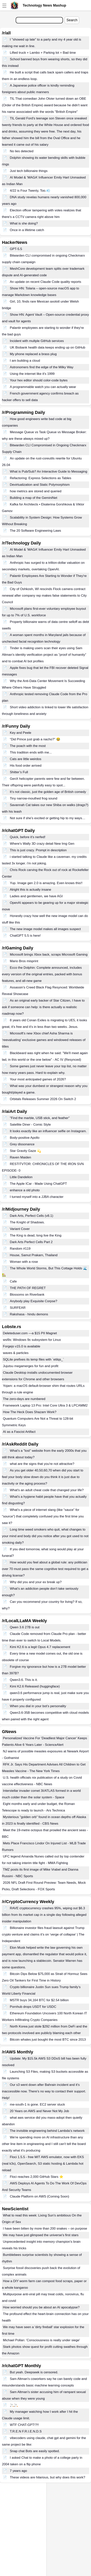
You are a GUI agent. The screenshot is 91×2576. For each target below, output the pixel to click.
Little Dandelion (21, 1177)
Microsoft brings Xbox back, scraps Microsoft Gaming (49, 954)
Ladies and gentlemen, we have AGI (36, 896)
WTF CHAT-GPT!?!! (24, 2425)
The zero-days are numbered (24, 1399)
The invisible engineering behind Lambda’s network (47, 2131)
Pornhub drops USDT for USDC (33, 2007)
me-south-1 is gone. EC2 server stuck (37, 2104)
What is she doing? (24, 223)
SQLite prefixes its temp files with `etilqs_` (33, 1359)
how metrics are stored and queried (35, 491)
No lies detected (21, 151)
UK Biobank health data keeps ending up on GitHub (47, 347)
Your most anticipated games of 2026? (38, 1079)
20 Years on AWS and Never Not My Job (39, 2111)
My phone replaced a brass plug (33, 354)
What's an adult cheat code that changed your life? (47, 1490)
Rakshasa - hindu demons (29, 1314)
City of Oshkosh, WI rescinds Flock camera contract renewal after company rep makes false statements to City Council (44, 595)
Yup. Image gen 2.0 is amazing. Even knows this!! (46, 883)
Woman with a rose (24, 1262)
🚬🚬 (14, 2405)
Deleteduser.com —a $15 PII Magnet (30, 1333)
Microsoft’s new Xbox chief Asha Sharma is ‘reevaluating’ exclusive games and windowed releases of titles (43, 1040)
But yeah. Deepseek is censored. (34, 2372)
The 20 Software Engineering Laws (35, 530)
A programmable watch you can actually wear (43, 387)
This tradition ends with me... (31, 752)
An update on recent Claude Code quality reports (45, 282)
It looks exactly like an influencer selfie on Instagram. (48, 1131)
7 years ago (18, 2471)
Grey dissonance (22, 1144)
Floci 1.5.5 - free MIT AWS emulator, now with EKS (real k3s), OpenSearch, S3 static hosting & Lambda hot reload (43, 2163)
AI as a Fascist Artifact (19, 1432)
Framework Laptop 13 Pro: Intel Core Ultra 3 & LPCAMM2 (45, 1405)
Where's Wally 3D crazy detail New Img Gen (42, 843)
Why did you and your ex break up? (36, 1582)
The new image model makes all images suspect (45, 929)
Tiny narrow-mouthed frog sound (33, 798)
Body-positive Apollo (24, 1138)
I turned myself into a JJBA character (37, 1197)
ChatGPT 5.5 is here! (25, 935)
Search (71, 20)
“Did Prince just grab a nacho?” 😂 (35, 739)
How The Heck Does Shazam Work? (29, 1412)
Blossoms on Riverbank (27, 1294)
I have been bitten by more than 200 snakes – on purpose (45, 2228)
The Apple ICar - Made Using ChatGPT (38, 1184)
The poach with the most (28, 746)
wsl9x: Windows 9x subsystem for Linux (32, 1340)
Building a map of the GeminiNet (33, 498)
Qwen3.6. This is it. (24, 1680)
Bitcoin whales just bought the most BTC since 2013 (48, 2039)
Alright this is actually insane (30, 889)
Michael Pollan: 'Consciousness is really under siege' (41, 2340)
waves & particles (15, 1353)
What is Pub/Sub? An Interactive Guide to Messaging (48, 471)
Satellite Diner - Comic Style (30, 1124)
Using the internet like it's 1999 (32, 374)
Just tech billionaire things (29, 171)
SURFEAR (18, 1308)
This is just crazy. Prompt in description (38, 850)
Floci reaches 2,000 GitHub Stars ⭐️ (36, 2177)
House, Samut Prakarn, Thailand (34, 1255)
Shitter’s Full (19, 772)
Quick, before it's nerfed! (28, 837)
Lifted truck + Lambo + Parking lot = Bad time (43, 52)
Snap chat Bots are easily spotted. (35, 2451)
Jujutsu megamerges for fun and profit (30, 1366)
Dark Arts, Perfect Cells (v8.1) (31, 1216)
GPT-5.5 (16, 249)
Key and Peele (20, 733)
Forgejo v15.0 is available (21, 1346)
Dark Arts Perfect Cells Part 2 (31, 1242)
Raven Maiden (20, 1157)
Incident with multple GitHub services (37, 341)
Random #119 (20, 1248)
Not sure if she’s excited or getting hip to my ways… (47, 818)
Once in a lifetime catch (27, 230)
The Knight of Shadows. (27, 1222)
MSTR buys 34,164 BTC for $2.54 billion (39, 2000)
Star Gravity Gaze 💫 (25, 1151)
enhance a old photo (25, 1190)
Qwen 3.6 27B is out (24, 1627)
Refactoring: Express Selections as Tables (40, 478)
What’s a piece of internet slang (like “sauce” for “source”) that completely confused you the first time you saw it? (43, 1516)
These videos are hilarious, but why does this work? (47, 2477)
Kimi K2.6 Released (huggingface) (35, 1686)
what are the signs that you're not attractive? (42, 1464)
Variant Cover (20, 1229)
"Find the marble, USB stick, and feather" (40, 1118)
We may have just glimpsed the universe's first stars (40, 2235)
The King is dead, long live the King (36, 1235)
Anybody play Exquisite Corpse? (33, 1301)
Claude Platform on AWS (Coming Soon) (39, 2196)
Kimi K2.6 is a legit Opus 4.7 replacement (40, 1647)
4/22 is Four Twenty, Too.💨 (30, 190)
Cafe (13, 1281)
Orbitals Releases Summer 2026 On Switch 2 (43, 1099)
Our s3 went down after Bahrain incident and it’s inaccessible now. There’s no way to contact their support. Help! (44, 2091)
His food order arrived (25, 765)
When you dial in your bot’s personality (38, 1706)
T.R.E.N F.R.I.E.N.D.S (26, 2431)
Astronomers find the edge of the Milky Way (41, 367)
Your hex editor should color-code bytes (39, 380)
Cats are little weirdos (25, 759)
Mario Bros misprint (24, 961)
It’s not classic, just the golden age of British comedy (48, 792)
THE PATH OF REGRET (28, 1288)
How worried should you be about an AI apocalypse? (41, 2307)
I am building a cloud (25, 360)
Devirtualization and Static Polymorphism (40, 484)
